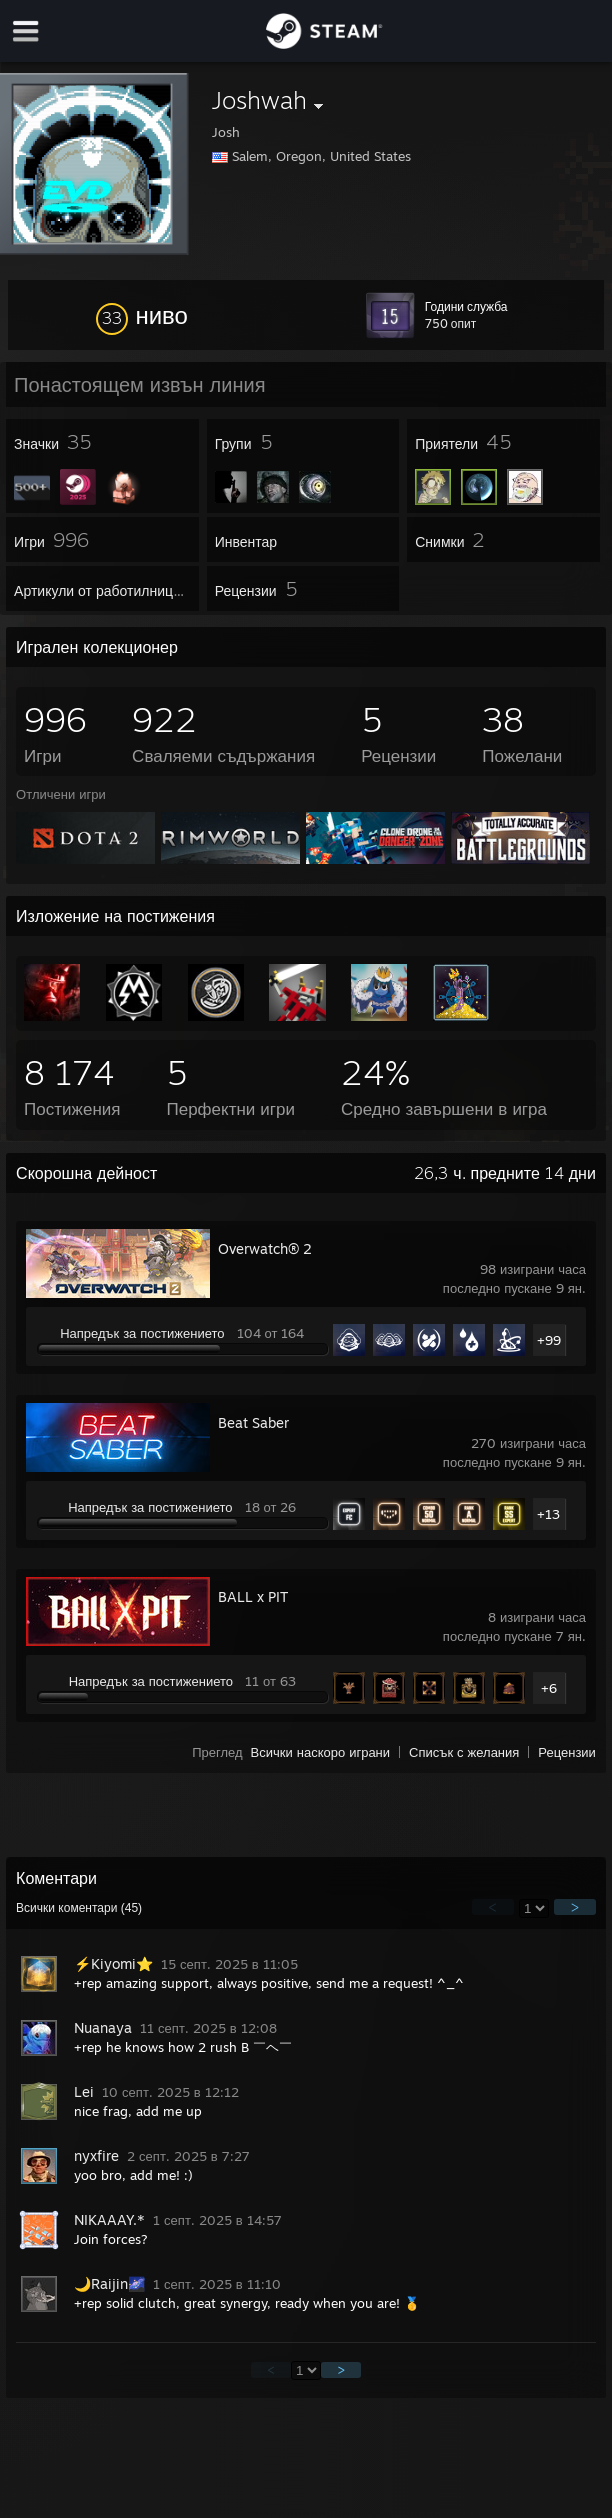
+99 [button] (549, 1340)
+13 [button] (548, 1514)
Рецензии (567, 1752)
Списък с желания (464, 1752)
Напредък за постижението (142, 1333)
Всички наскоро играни (321, 1752)
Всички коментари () (79, 1908)
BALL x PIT (253, 1596)
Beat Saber (253, 1422)
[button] (142, 315)
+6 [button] (549, 1688)
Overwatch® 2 (265, 1248)
